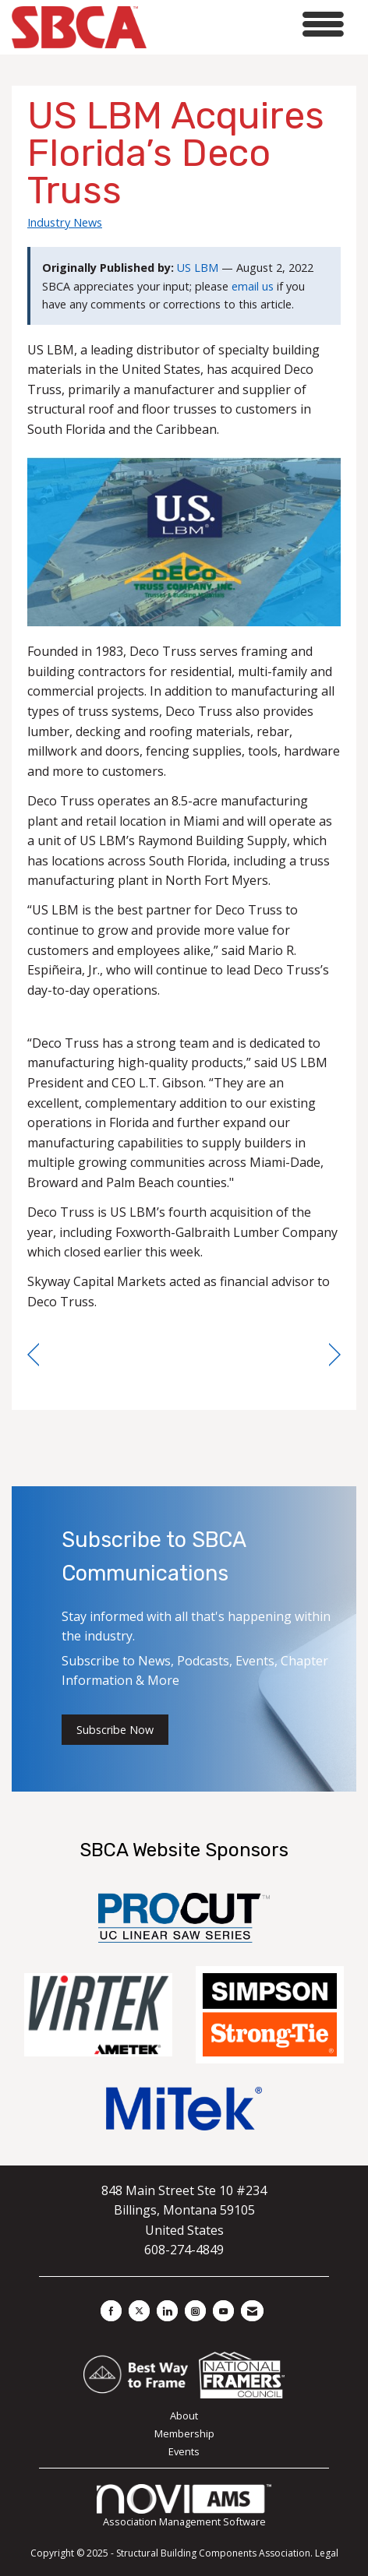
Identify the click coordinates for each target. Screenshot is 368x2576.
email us (253, 286)
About (184, 2416)
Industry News (64, 222)
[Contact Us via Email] (252, 2310)
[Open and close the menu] (249, 24)
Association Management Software (184, 2506)
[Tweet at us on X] (139, 2310)
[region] (335, 1355)
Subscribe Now (115, 1729)
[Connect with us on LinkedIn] (167, 2310)
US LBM (197, 267)
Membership (184, 2433)
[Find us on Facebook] (111, 2310)
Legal (326, 2553)
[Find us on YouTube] (223, 2310)
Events (184, 2451)
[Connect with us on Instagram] (195, 2310)
